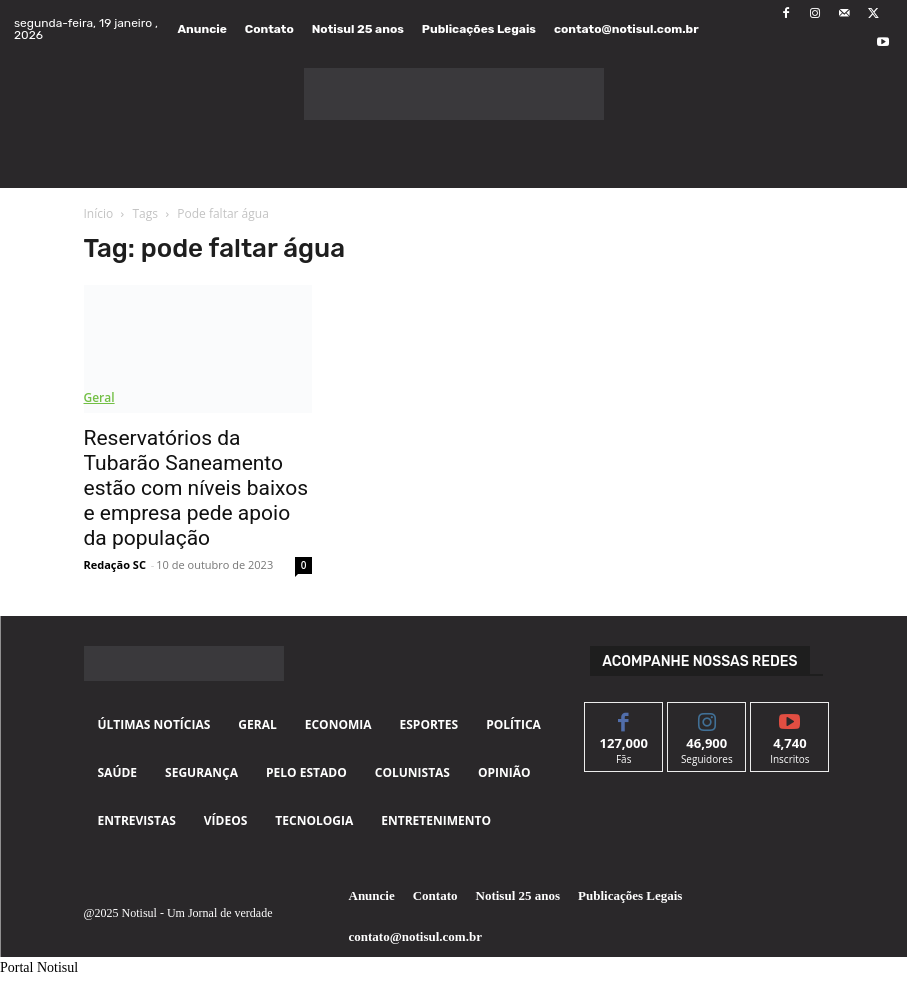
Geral (99, 397)
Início (99, 213)
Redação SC (115, 564)
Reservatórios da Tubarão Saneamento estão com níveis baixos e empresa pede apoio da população (196, 488)
